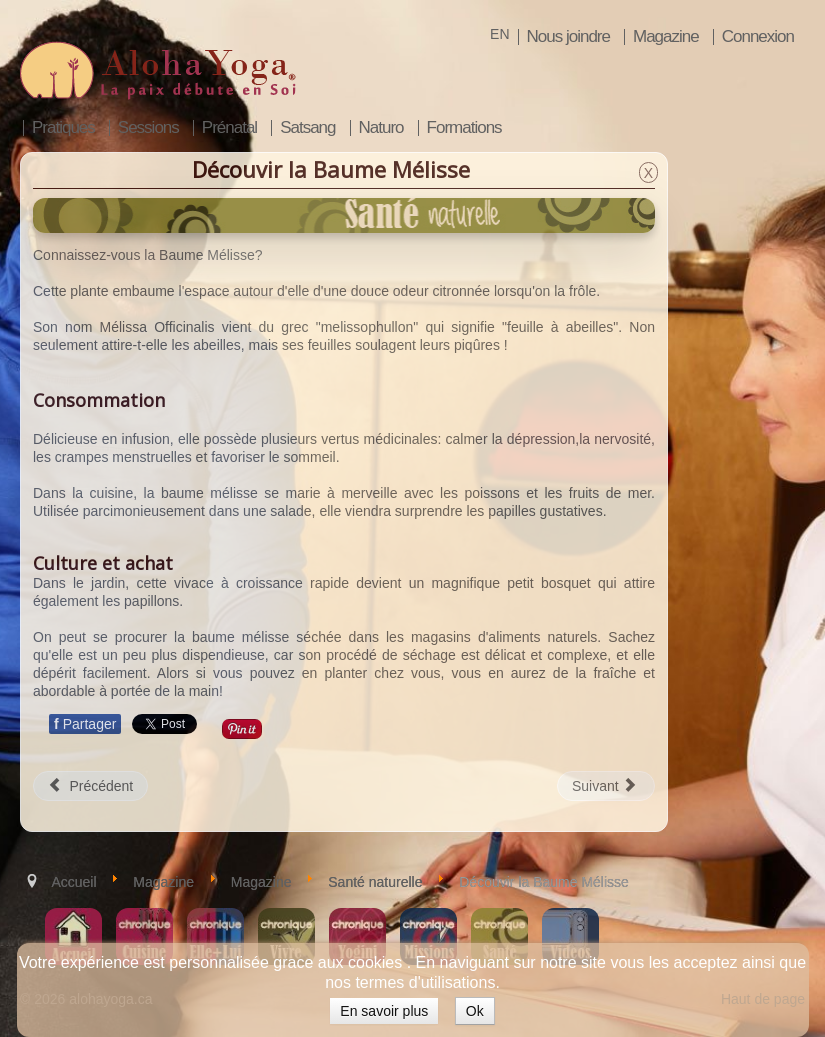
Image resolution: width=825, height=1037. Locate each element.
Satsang (307, 128)
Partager (85, 724)
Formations (464, 128)
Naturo (381, 128)
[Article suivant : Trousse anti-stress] (606, 786)
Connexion (758, 37)
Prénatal (229, 128)
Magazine (666, 37)
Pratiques (63, 128)
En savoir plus (384, 1011)
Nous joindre (568, 37)
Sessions (148, 128)
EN (499, 34)
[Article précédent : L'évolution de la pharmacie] (90, 786)
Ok (475, 1011)
